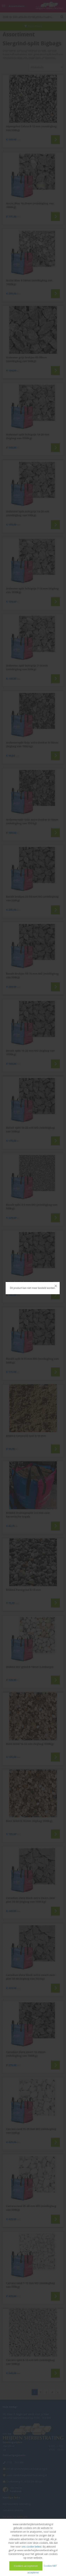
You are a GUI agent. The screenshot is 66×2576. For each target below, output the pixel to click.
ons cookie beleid (31, 2546)
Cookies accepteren (26, 2566)
